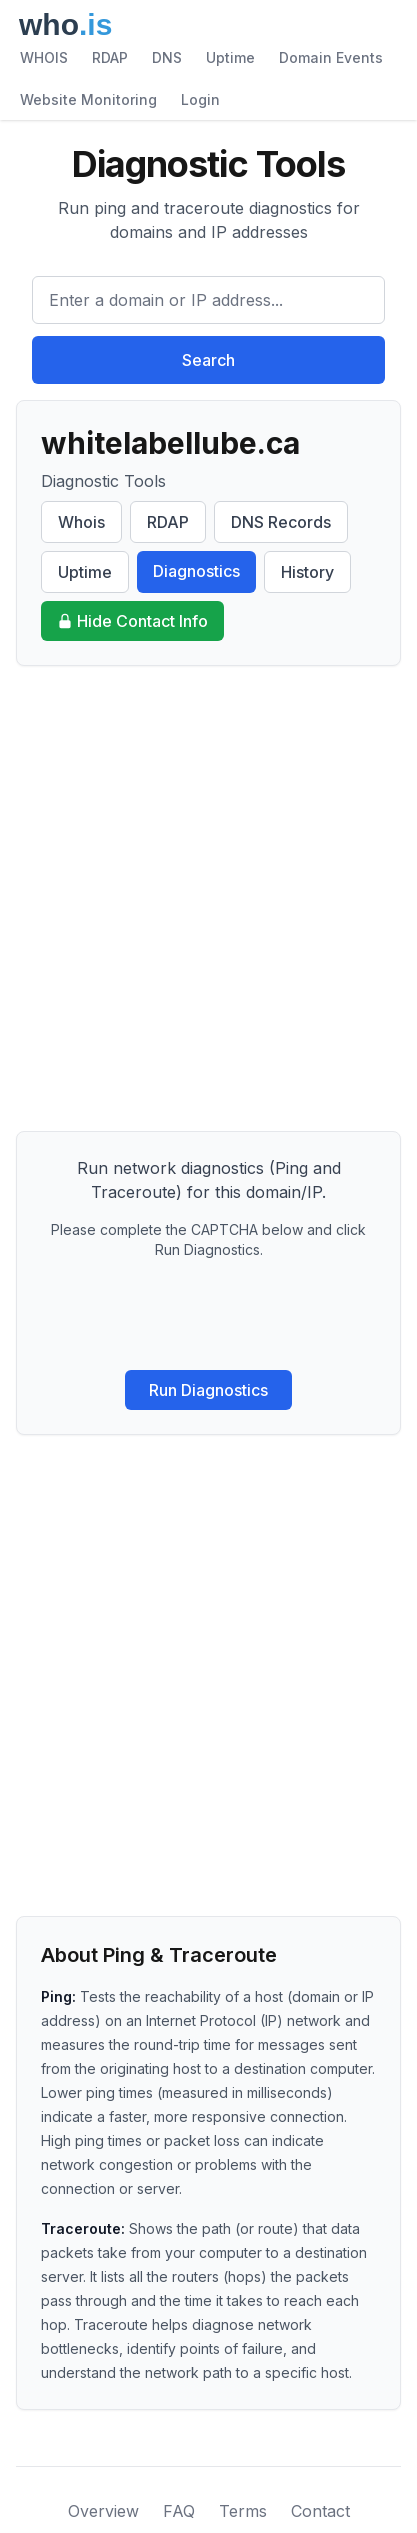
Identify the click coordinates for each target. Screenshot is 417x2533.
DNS (167, 57)
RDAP (110, 57)
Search (208, 360)
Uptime (230, 57)
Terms (243, 2511)
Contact (320, 2511)
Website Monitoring (88, 99)
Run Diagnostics (208, 1390)
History (307, 572)
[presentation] (209, 1315)
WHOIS (44, 57)
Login (200, 99)
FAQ (179, 2511)
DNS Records (281, 522)
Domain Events (331, 57)
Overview (103, 2511)
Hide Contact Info (132, 621)
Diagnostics (196, 571)
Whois (81, 522)
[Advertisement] (208, 898)
